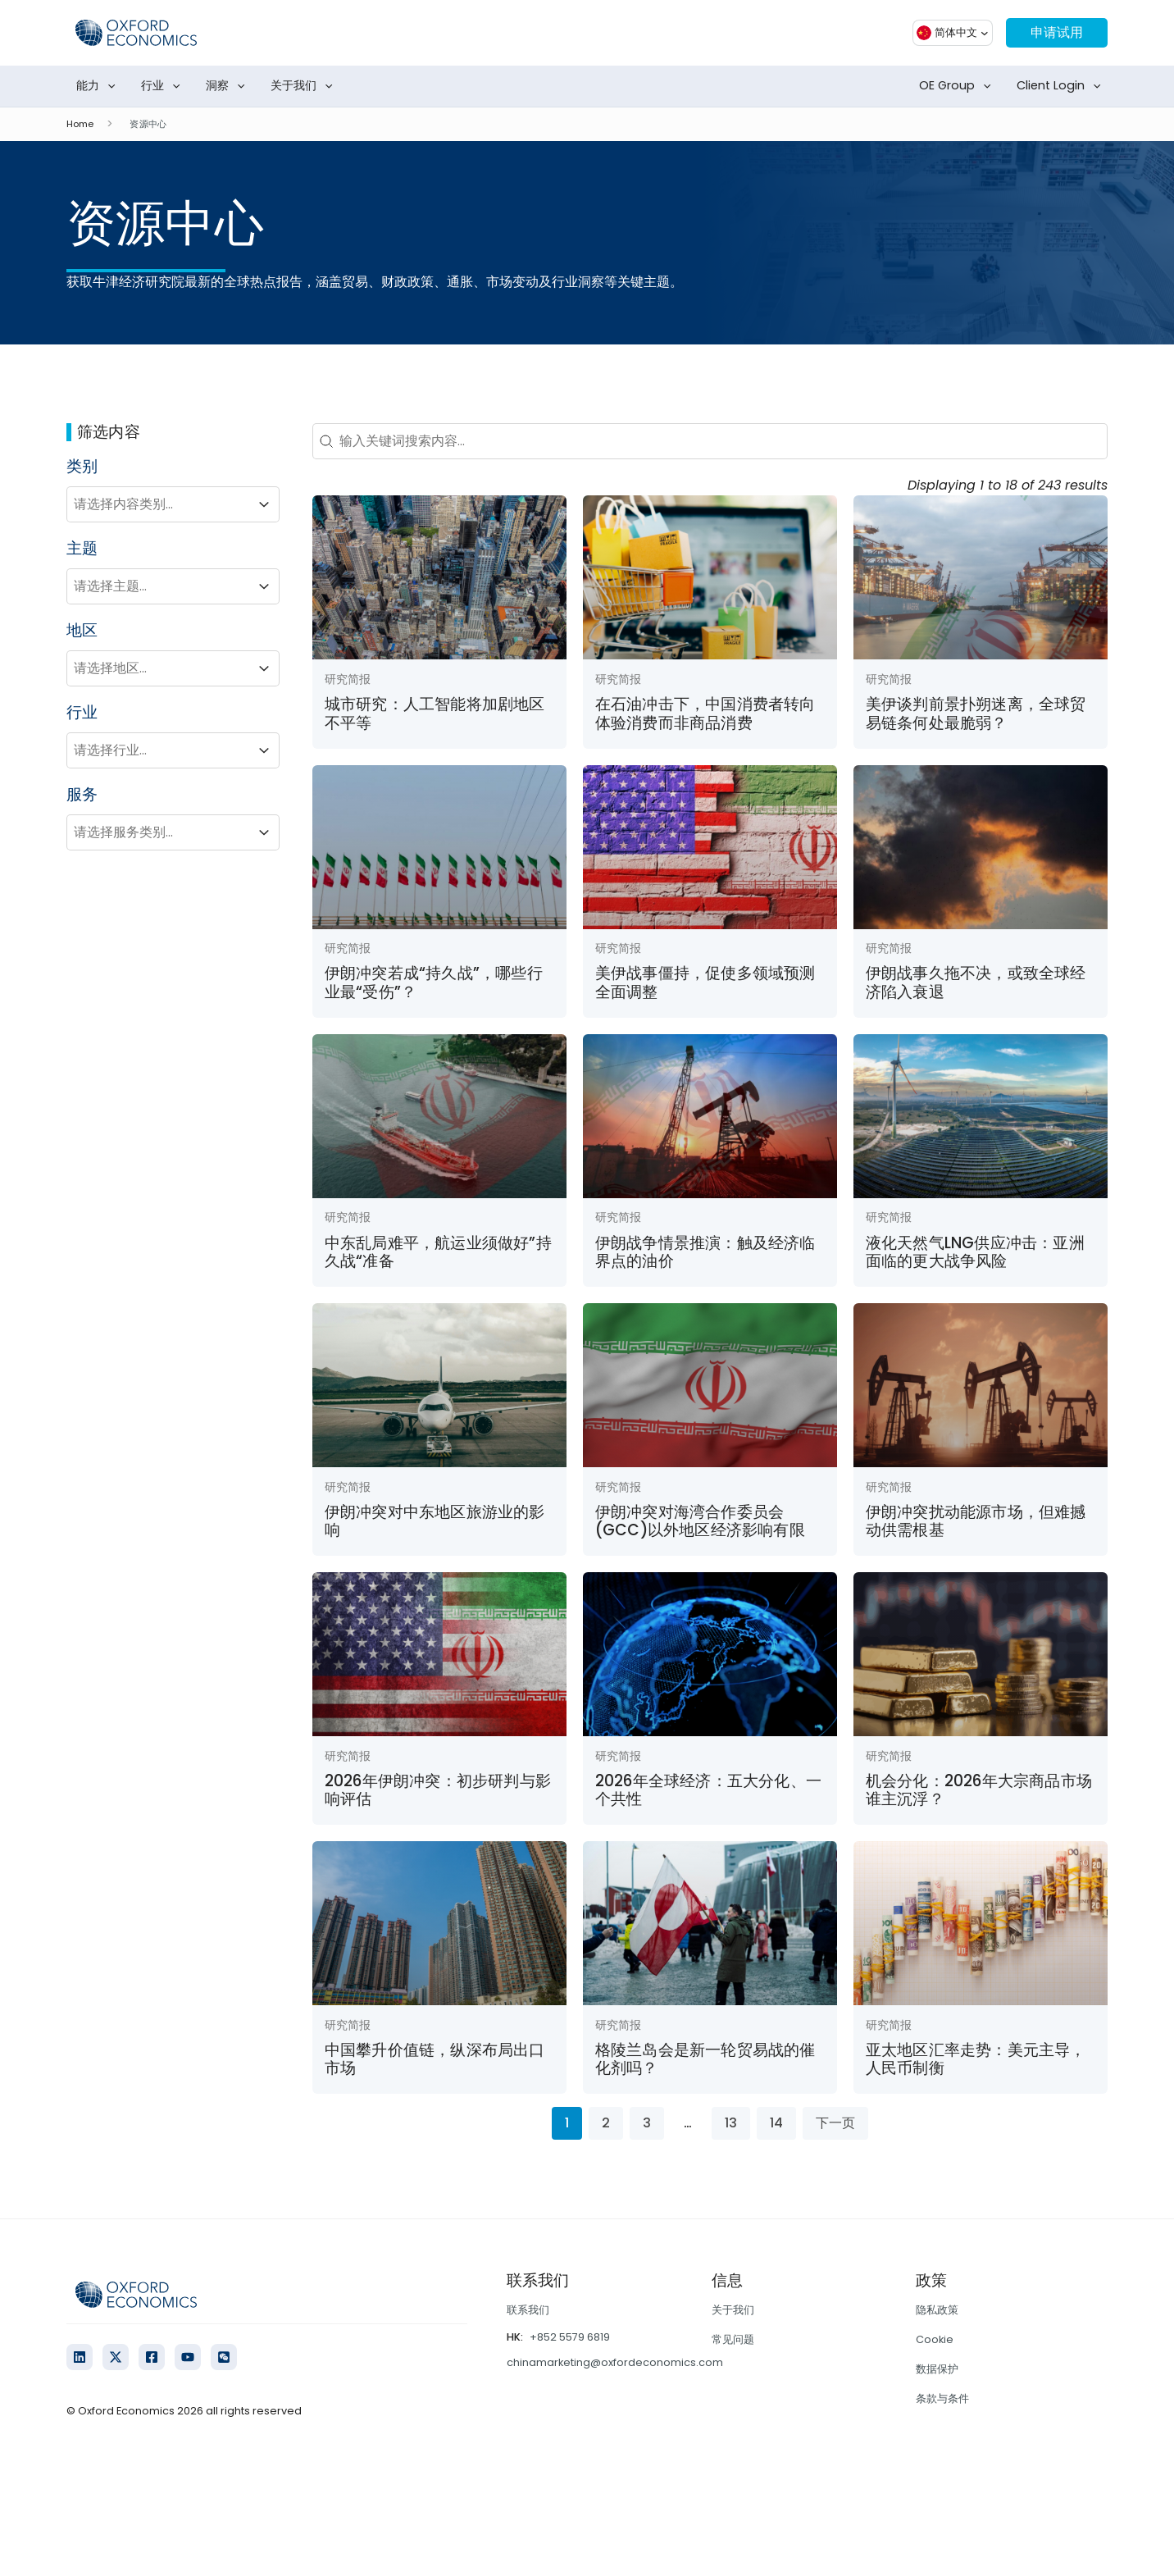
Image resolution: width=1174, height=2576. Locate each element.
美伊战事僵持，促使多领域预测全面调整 (705, 982)
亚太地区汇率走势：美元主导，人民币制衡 (976, 2059)
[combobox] (158, 504)
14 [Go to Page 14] (776, 2122)
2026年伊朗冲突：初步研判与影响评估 (438, 1790)
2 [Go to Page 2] (606, 2122)
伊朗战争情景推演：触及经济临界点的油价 (705, 1252)
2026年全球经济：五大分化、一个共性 (708, 1790)
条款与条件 (942, 2398)
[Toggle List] (264, 504)
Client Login (1062, 86)
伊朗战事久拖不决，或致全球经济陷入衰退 (976, 982)
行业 (164, 86)
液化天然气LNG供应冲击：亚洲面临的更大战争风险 (975, 1252)
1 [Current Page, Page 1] (567, 2122)
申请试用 (1057, 32)
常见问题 (733, 2339)
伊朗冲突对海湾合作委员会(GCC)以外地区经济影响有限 (700, 1521)
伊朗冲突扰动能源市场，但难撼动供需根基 (976, 1521)
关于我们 (305, 86)
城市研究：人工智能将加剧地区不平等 (435, 713)
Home (79, 123)
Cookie (934, 2339)
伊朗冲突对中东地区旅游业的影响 (435, 1521)
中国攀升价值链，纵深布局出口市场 (435, 2059)
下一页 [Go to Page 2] (835, 2122)
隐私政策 (937, 2310)
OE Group (958, 86)
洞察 (229, 86)
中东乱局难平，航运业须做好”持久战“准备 (438, 1252)
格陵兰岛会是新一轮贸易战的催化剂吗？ (705, 2059)
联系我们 (528, 2310)
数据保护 (937, 2369)
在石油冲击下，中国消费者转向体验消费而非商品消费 (705, 713)
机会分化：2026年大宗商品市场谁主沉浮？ (979, 1790)
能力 (99, 86)
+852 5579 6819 (570, 2337)
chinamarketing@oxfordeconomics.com (615, 2362)
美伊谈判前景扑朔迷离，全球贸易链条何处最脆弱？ (976, 713)
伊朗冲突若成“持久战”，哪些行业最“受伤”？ (434, 982)
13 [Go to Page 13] (731, 2122)
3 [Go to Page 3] (647, 2122)
